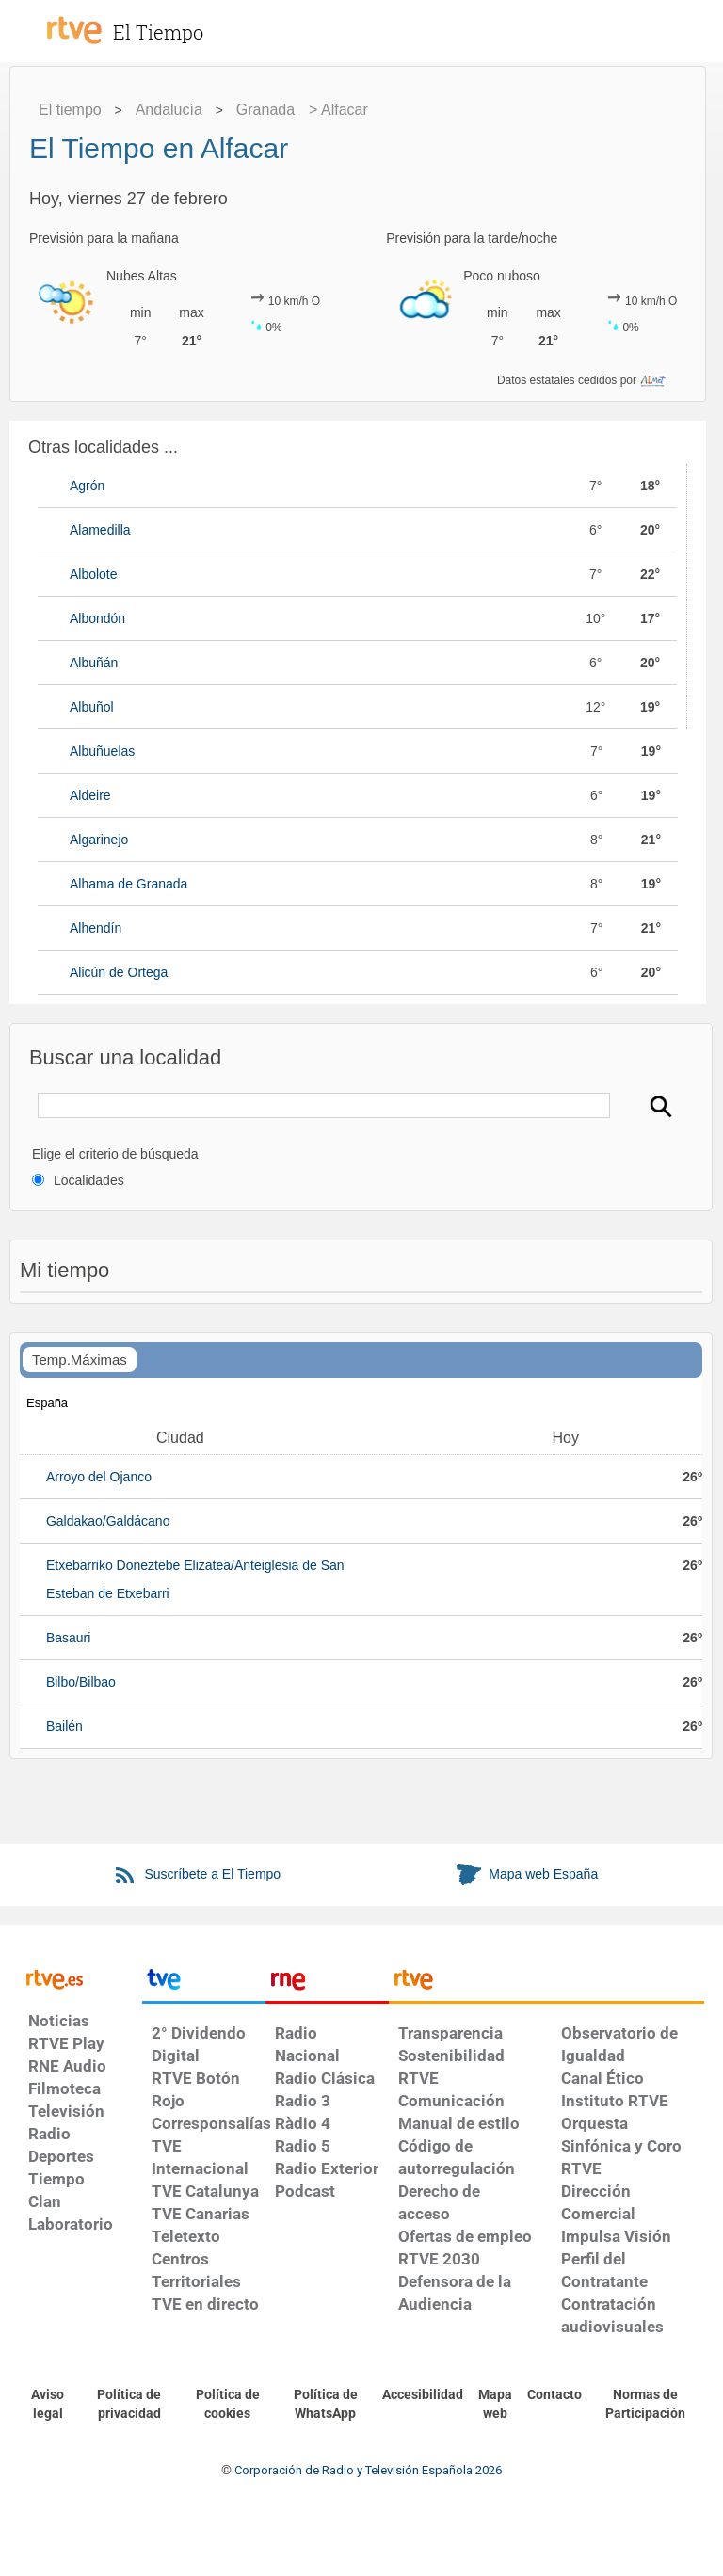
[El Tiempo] (179, 22)
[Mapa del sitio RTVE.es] (495, 2405)
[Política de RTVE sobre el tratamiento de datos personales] (128, 2405)
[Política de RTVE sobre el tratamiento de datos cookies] (227, 2405)
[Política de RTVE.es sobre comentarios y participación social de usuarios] (645, 2405)
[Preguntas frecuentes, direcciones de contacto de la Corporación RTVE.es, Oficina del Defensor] (554, 2395)
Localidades (89, 1180)
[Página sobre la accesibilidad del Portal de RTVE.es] (422, 2395)
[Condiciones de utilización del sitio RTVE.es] (48, 2405)
